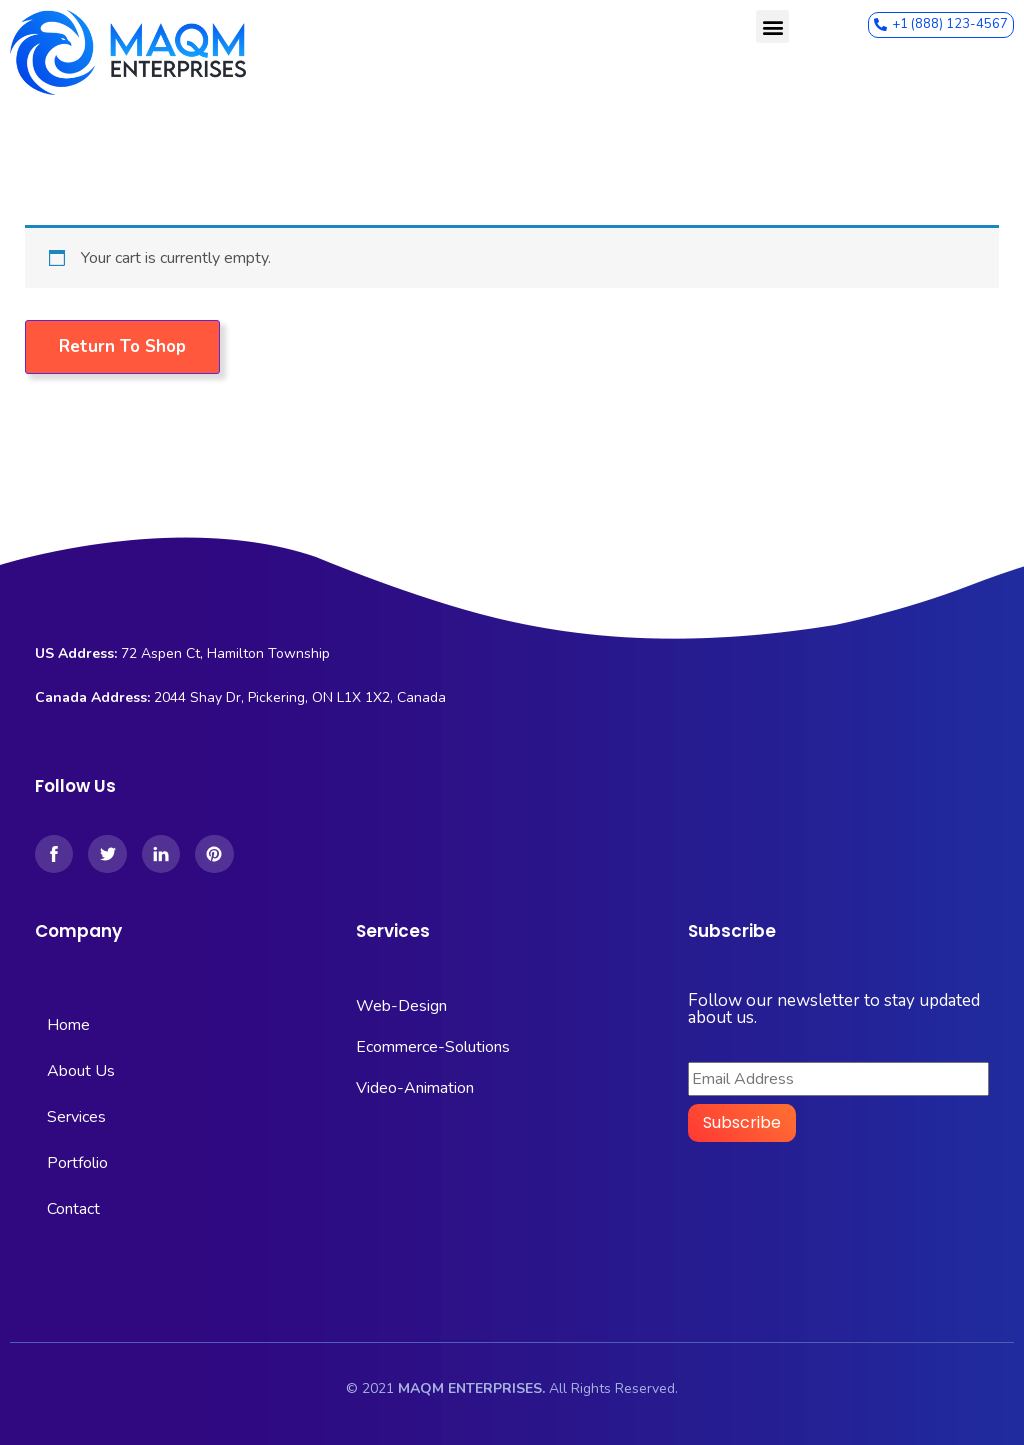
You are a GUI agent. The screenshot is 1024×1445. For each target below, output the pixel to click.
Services (76, 1117)
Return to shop (122, 346)
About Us (81, 1071)
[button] (772, 26)
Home (68, 1025)
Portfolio (77, 1163)
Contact (73, 1209)
